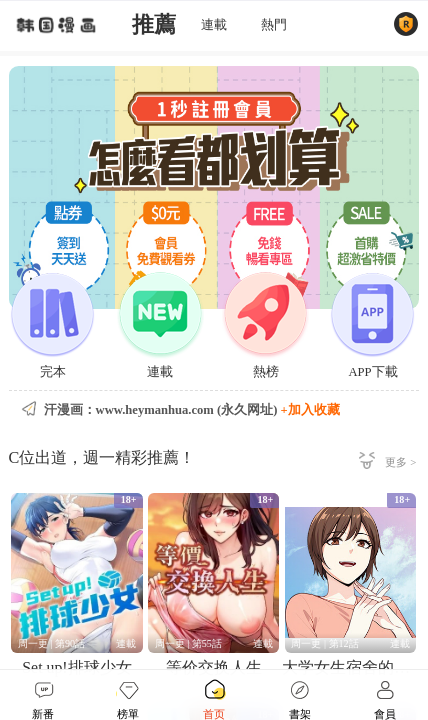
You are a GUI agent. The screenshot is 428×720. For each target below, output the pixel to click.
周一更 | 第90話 (51, 643)
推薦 (154, 25)
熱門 (274, 25)
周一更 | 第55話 (188, 643)
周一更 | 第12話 (324, 643)
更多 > (400, 462)
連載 (214, 25)
